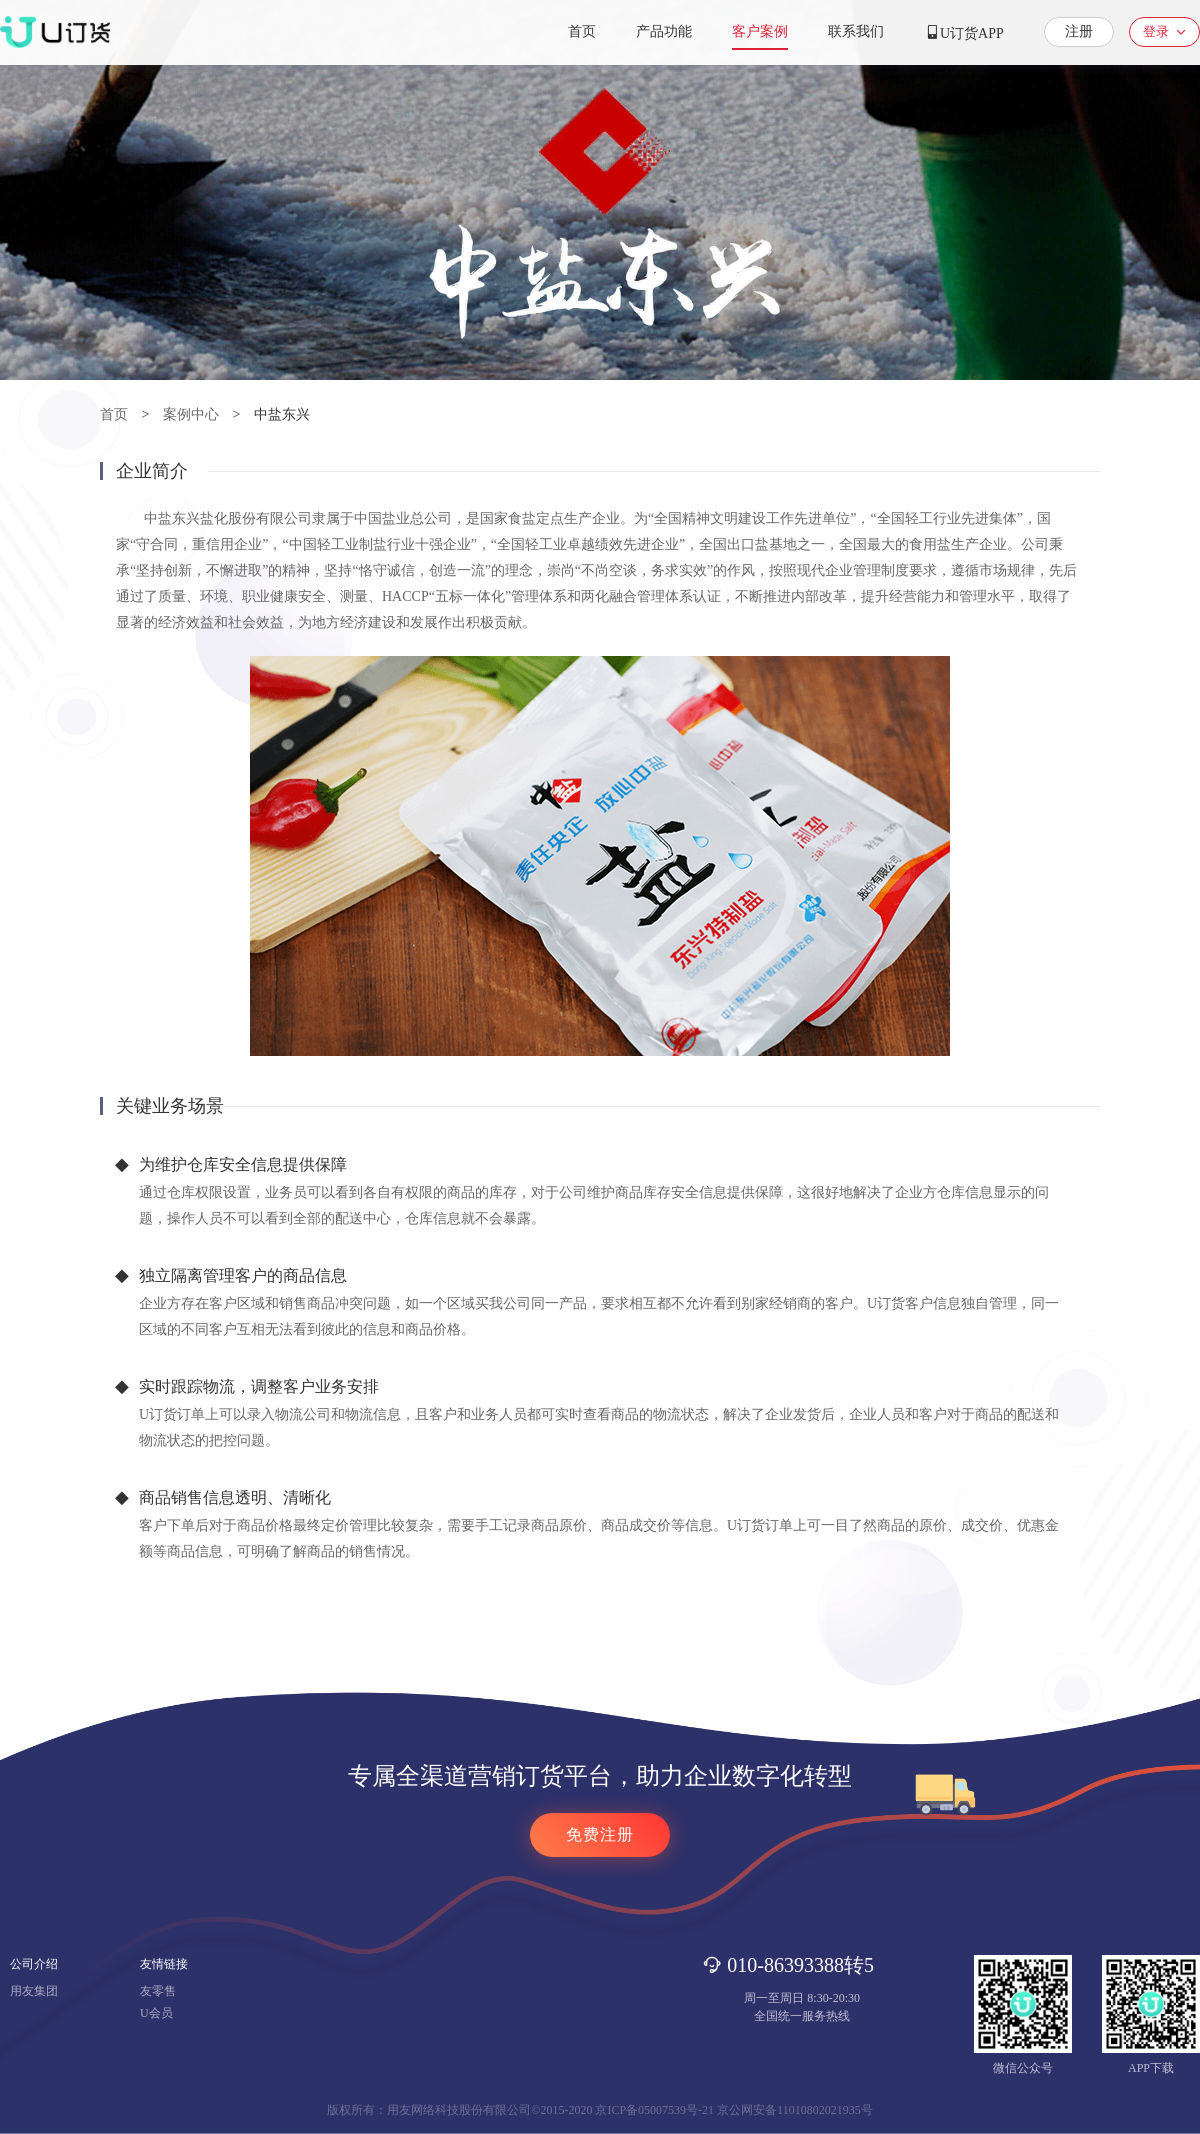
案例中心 (191, 414)
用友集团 (34, 1991)
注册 (1079, 31)
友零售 (158, 1991)
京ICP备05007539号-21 (654, 2110)
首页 (582, 31)
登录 (1156, 31)
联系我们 (856, 31)
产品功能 (664, 31)
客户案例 (760, 31)
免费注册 (600, 1834)
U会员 (156, 2013)
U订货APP (964, 32)
